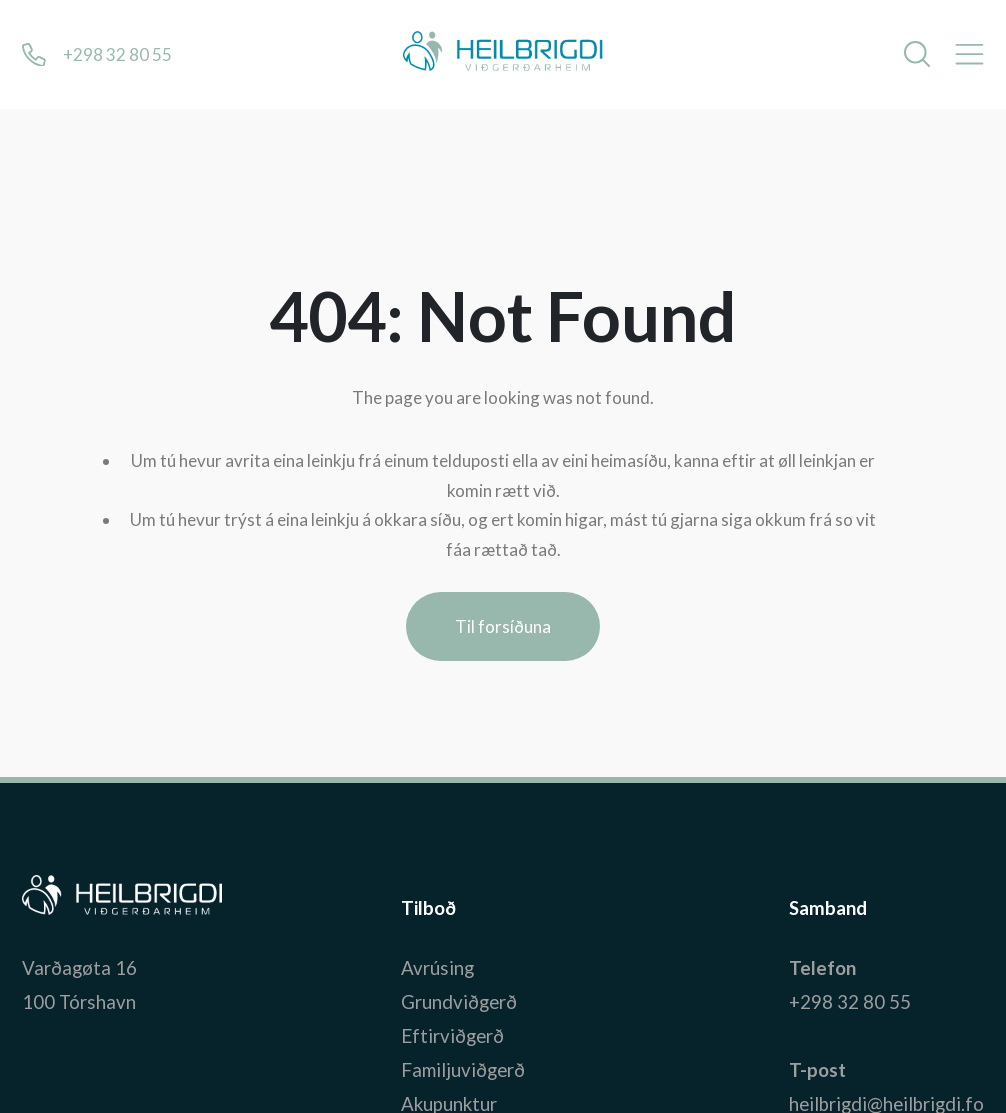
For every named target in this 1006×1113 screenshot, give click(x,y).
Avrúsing (437, 968)
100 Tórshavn (79, 1002)
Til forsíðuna (503, 626)
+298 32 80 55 (850, 1002)
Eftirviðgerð (452, 1036)
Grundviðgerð (459, 1002)
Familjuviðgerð (463, 1070)
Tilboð (428, 908)
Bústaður (61, 908)
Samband (828, 908)
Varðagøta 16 (79, 968)
